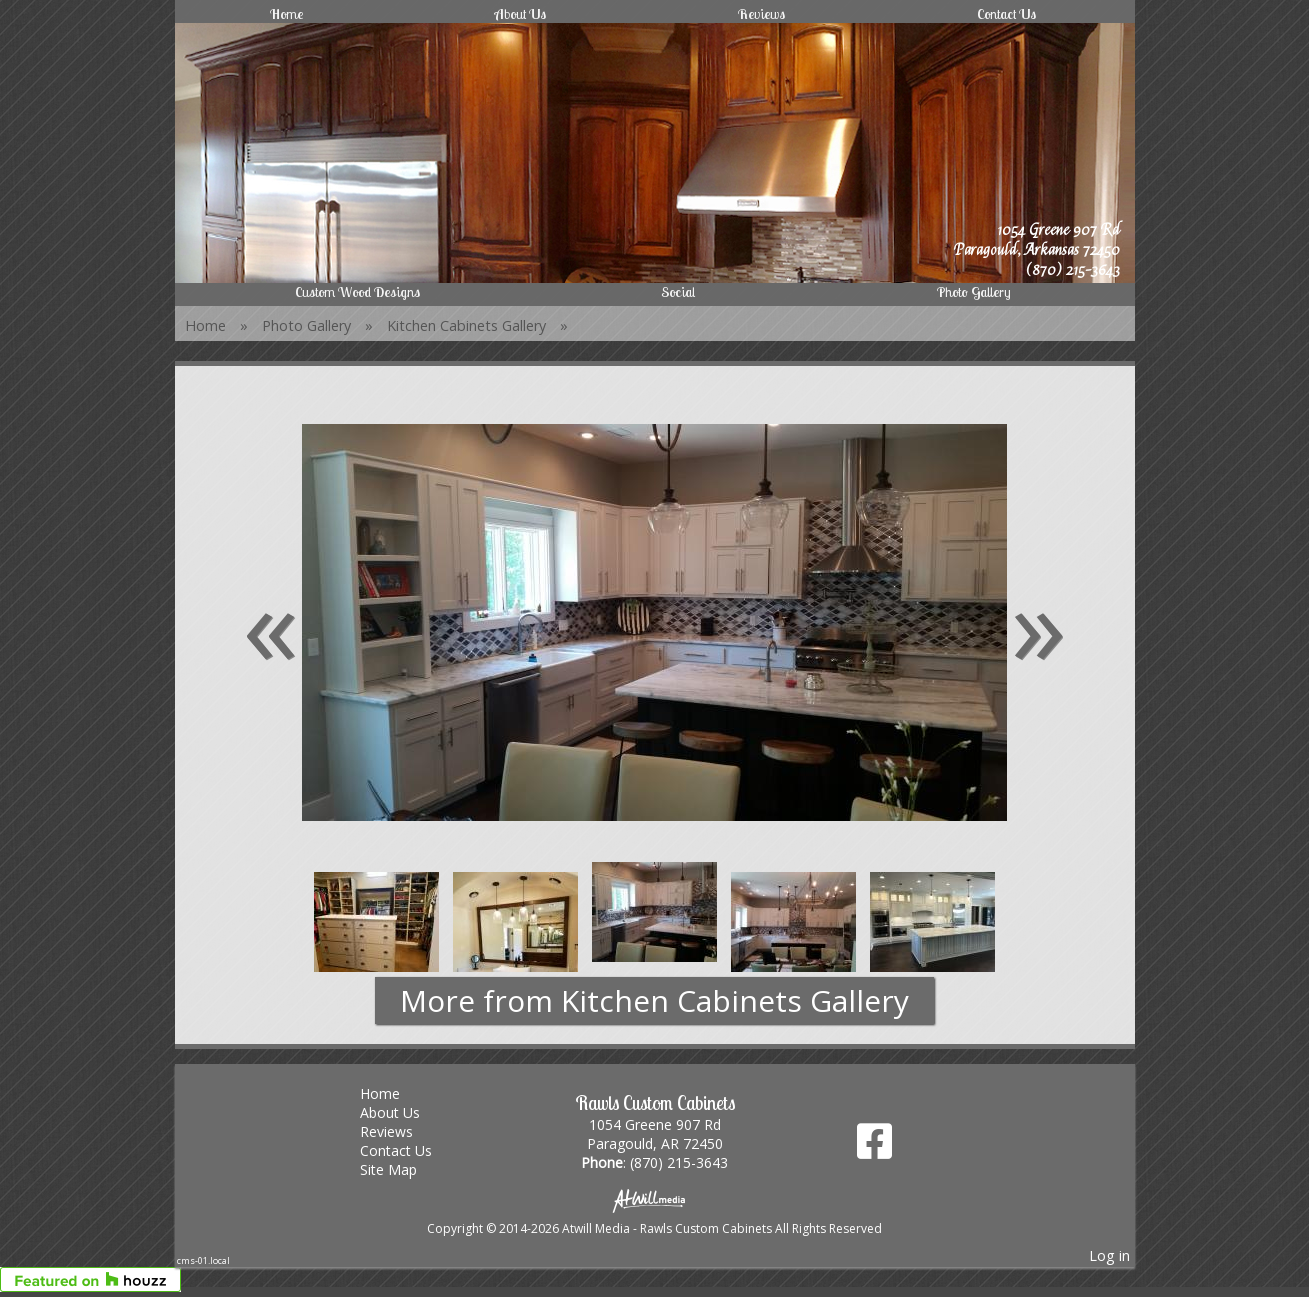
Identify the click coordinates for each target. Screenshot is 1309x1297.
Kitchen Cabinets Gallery (466, 325)
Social (678, 292)
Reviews (761, 14)
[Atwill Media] (655, 1199)
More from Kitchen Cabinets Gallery (654, 1000)
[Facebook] (874, 1148)
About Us (520, 14)
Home (286, 14)
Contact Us (1006, 14)
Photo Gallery (974, 292)
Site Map (403, 1169)
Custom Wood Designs (357, 292)
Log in (1109, 1255)
